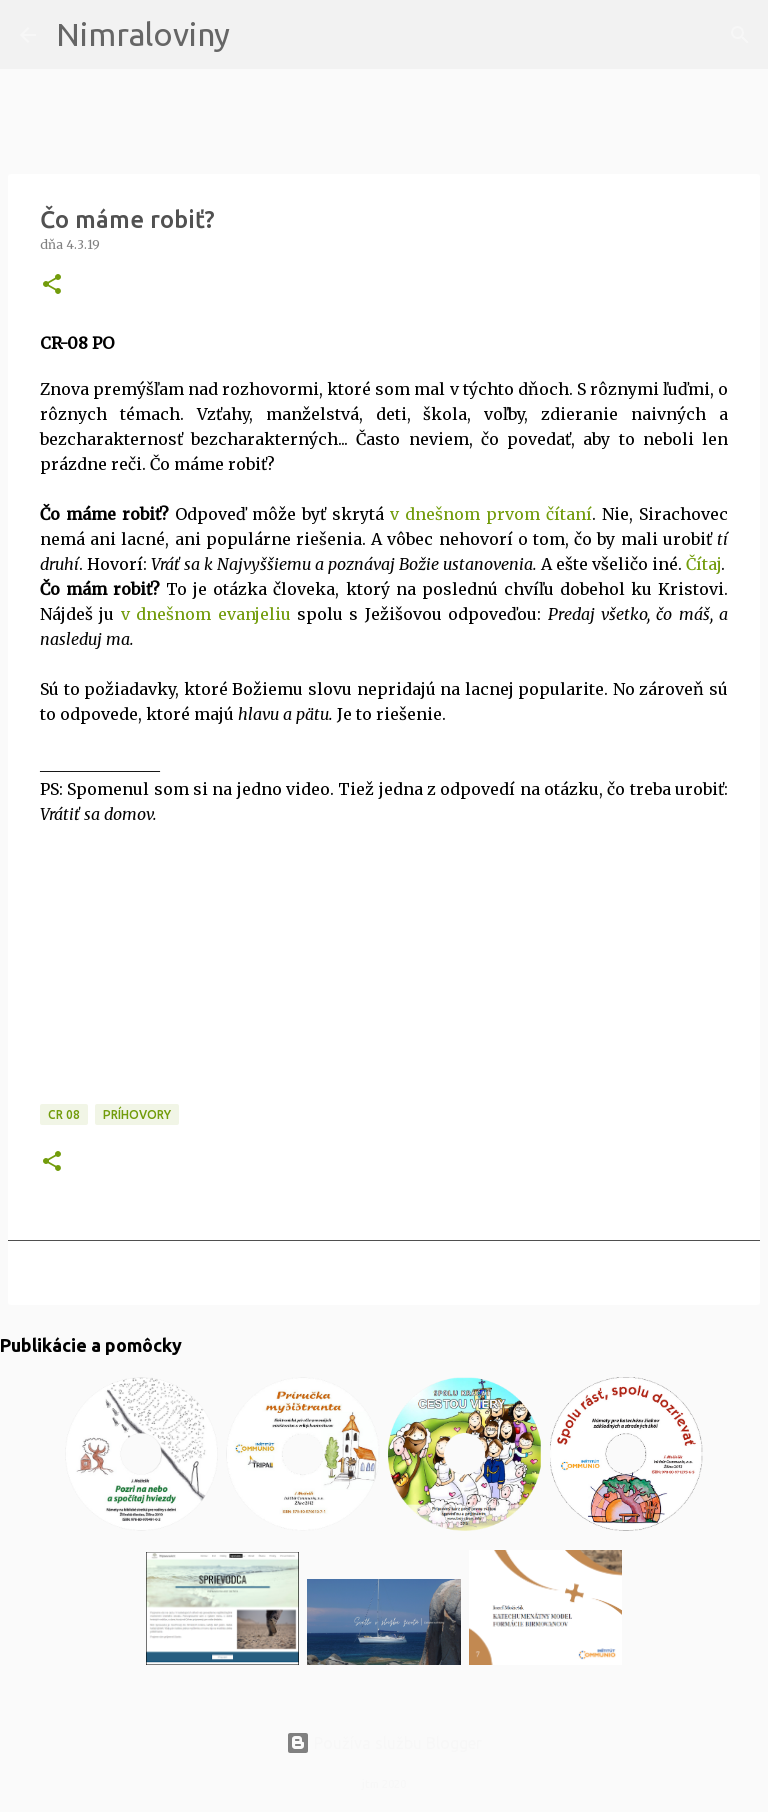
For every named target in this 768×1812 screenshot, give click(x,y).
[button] (52, 285)
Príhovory (137, 1114)
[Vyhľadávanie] (258, 35)
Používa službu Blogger (384, 1743)
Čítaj (703, 564)
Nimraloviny (143, 34)
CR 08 (64, 1114)
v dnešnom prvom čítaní (491, 514)
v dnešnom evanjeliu (206, 614)
